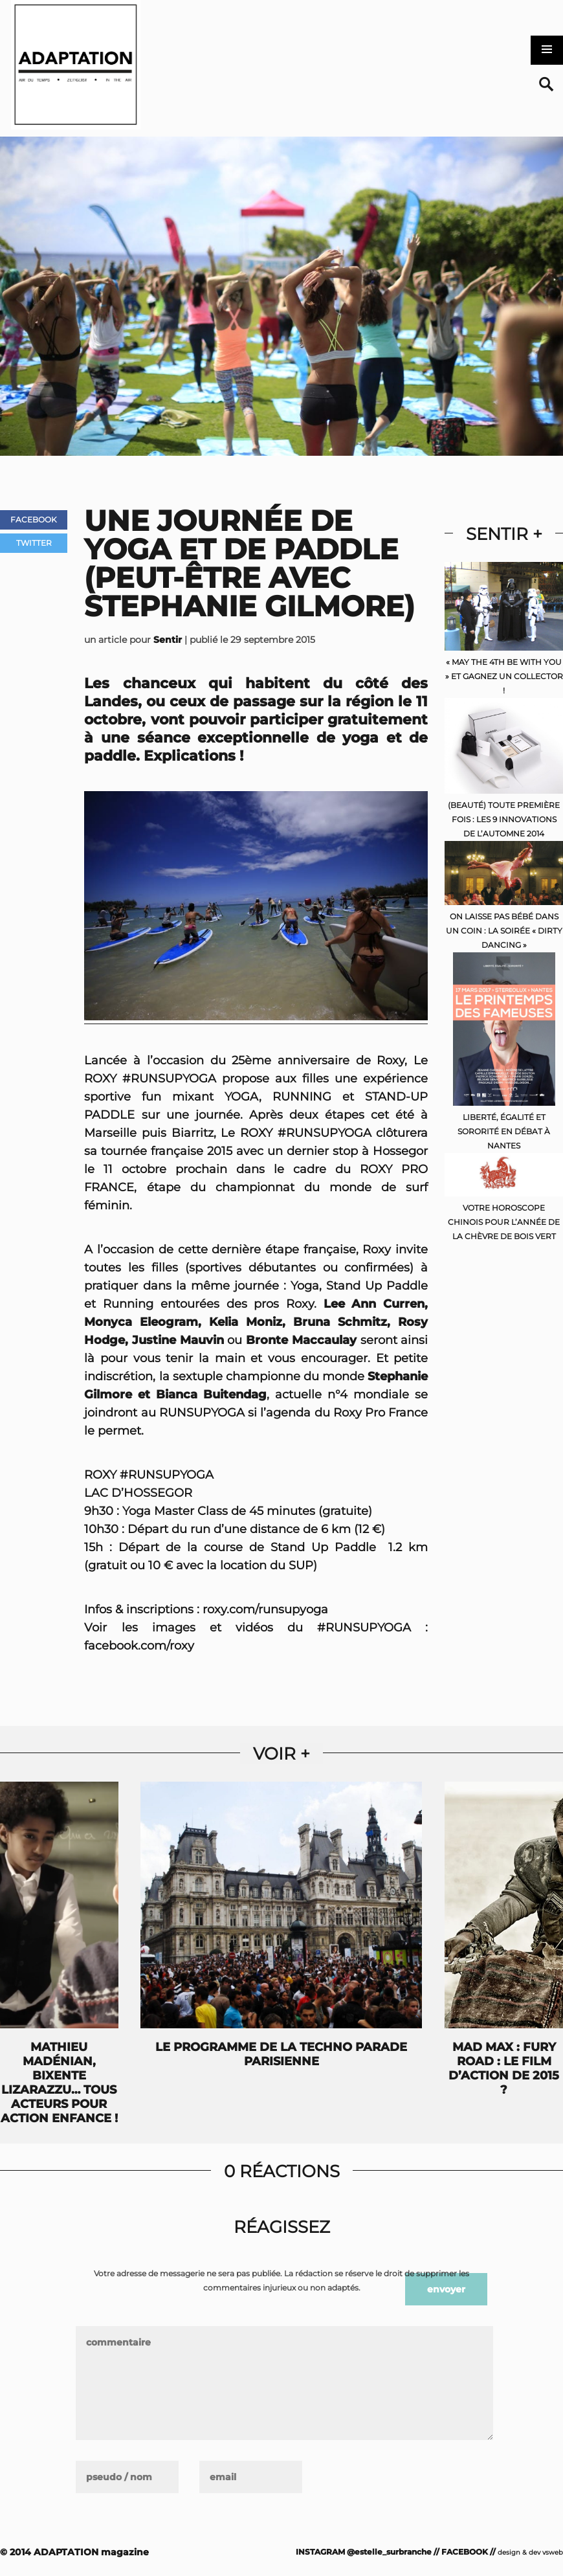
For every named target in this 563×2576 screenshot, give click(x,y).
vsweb (552, 2552)
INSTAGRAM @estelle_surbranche (364, 2552)
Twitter (34, 543)
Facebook (33, 519)
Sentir (167, 639)
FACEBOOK (464, 2552)
